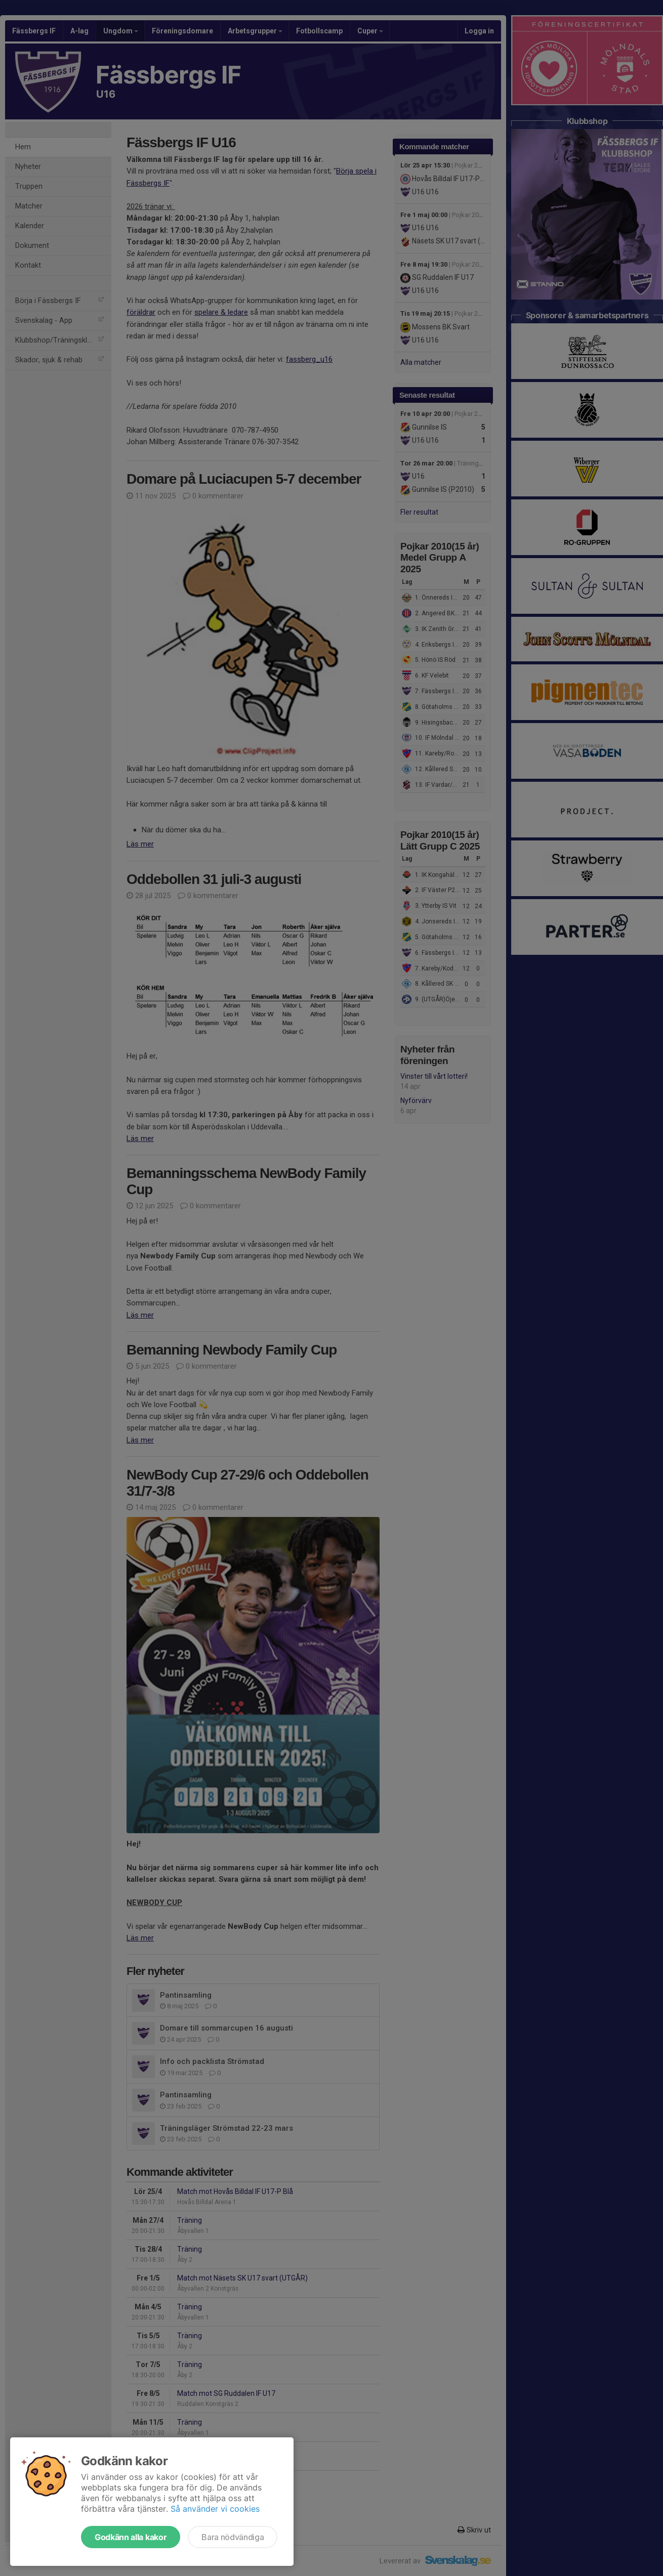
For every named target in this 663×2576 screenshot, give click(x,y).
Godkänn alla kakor (131, 2537)
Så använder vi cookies (215, 2509)
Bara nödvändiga (232, 2537)
